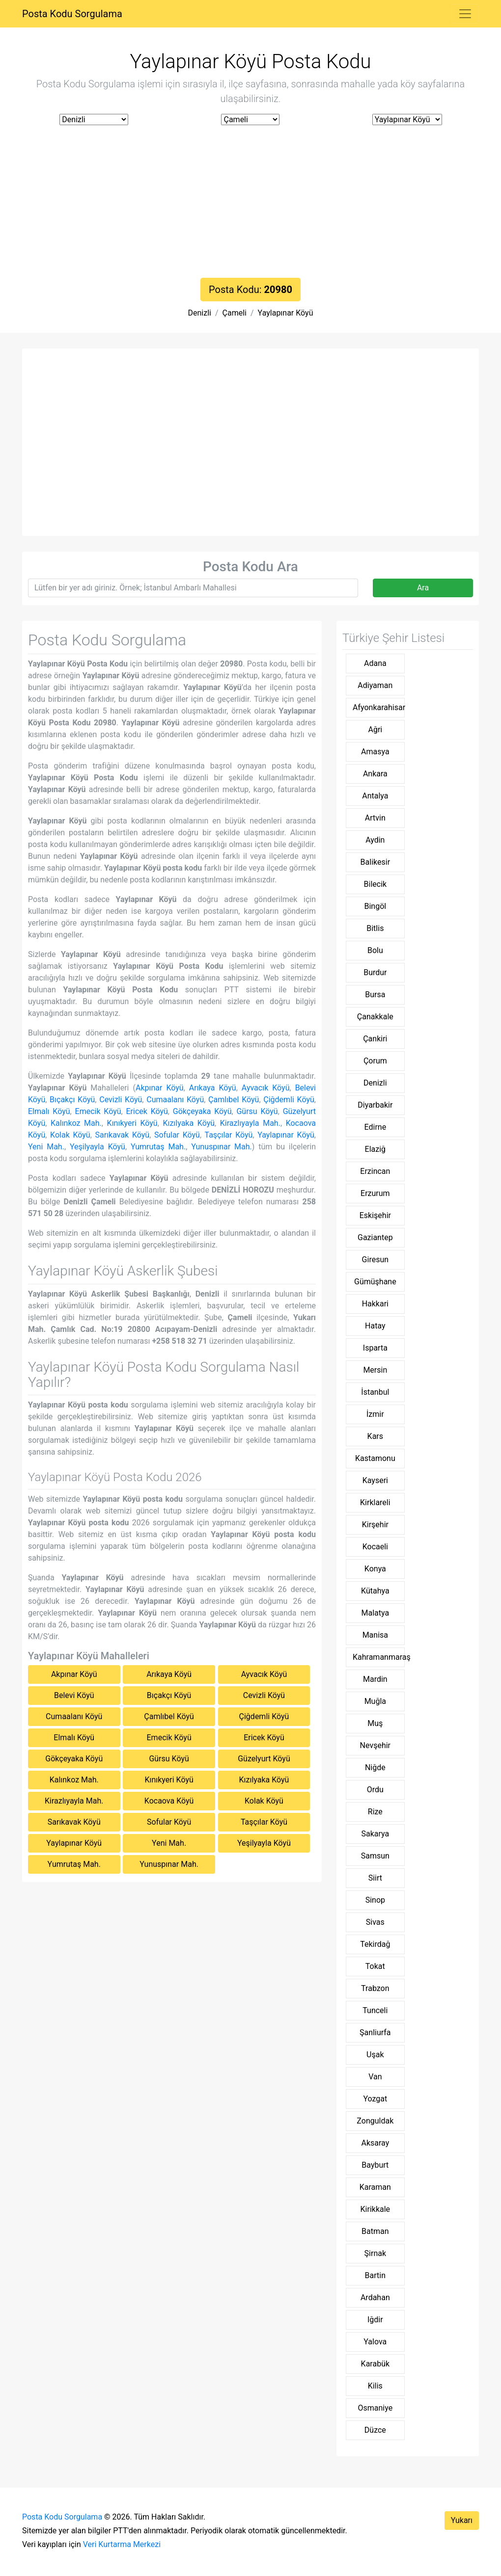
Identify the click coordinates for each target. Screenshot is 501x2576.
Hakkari (375, 1303)
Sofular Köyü (177, 1135)
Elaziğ (375, 1149)
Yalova (375, 2341)
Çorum (375, 1060)
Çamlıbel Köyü (233, 1099)
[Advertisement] (250, 204)
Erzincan (375, 1171)
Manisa (375, 1635)
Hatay (375, 1325)
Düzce (375, 2430)
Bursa (375, 994)
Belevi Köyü (74, 1695)
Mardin (375, 1679)
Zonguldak (375, 2120)
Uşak (375, 2054)
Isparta (375, 1348)
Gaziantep (375, 1237)
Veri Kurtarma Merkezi (122, 2544)
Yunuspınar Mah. (221, 1146)
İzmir (375, 1414)
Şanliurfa (375, 2032)
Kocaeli (375, 1546)
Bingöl (375, 906)
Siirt (375, 1878)
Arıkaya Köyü (212, 1087)
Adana (375, 663)
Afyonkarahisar (378, 707)
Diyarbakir (375, 1105)
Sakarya (375, 1833)
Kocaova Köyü (169, 1801)
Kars (375, 1436)
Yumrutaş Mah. (158, 1146)
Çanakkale (375, 1016)
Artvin (375, 818)
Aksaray (375, 2143)
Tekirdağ (375, 1944)
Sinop (375, 1900)
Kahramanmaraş (378, 1657)
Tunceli (375, 2010)
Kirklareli (375, 1502)
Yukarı (462, 2520)
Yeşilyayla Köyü (97, 1146)
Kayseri (375, 1480)
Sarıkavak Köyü (122, 1135)
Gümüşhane (375, 1281)
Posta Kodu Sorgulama (72, 14)
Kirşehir (375, 1524)
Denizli (199, 313)
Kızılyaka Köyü (189, 1123)
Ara (423, 587)
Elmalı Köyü (49, 1111)
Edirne (375, 1127)
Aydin (375, 840)
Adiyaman (375, 685)
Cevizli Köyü (120, 1099)
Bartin (375, 2275)
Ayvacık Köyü (266, 1087)
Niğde (375, 1767)
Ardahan (375, 2297)
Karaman (375, 2187)
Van (375, 2076)
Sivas (375, 1922)
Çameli (235, 313)
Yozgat (375, 2098)
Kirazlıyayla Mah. (250, 1123)
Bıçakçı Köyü (72, 1099)
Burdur (375, 972)
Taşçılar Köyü (228, 1135)
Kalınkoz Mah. (76, 1123)
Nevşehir (375, 1745)
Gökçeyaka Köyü (202, 1111)
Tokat (375, 1966)
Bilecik (375, 884)
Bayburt (375, 2165)
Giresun (375, 1259)
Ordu (375, 1789)
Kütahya (375, 1590)
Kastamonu (375, 1458)
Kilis (375, 2385)
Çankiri (375, 1038)
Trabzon (375, 1988)
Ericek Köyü (146, 1111)
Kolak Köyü (70, 1135)
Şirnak (375, 2253)
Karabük (375, 2363)
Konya (375, 1568)
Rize (375, 1811)
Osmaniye (375, 2408)
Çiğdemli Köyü (288, 1099)
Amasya (375, 751)
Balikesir (375, 862)
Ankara (375, 773)
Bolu (375, 950)
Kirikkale (375, 2209)
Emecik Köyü (98, 1111)
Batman (375, 2231)
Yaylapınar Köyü (285, 313)
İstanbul (375, 1392)
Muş (375, 1723)
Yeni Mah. (46, 1146)
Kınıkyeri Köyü (132, 1123)
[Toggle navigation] (465, 14)
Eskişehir (375, 1215)
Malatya (376, 1613)
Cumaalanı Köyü (175, 1099)
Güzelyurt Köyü (264, 1758)
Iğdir (375, 2319)
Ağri (375, 729)
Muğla (375, 1701)
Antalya (375, 795)
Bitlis (375, 928)
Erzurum (375, 1193)
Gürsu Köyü (257, 1111)
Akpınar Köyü (160, 1087)
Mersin (375, 1370)
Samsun (375, 1855)
